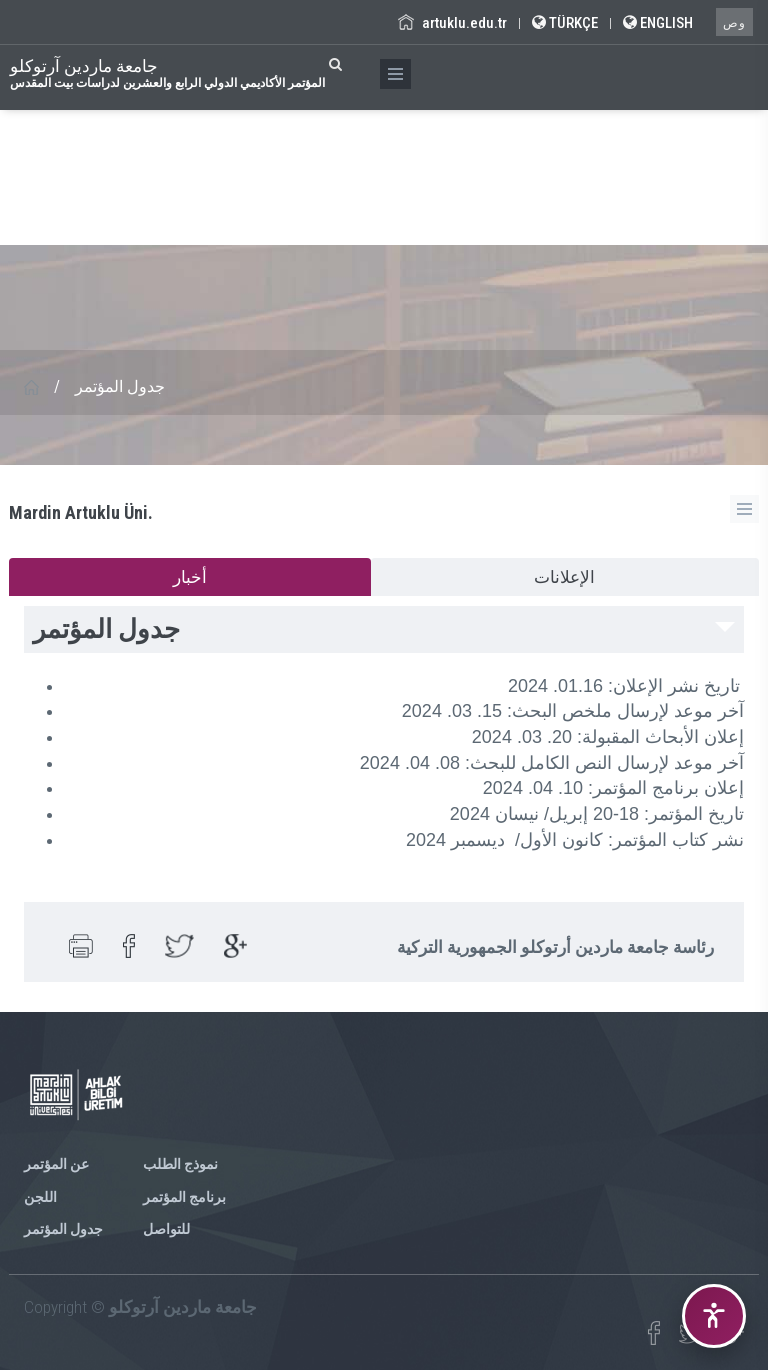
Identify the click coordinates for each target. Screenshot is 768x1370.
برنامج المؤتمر (184, 1197)
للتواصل (166, 1229)
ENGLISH (658, 23)
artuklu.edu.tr (452, 23)
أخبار (190, 577)
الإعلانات (564, 577)
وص (734, 23)
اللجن (40, 1197)
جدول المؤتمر (63, 1229)
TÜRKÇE (565, 23)
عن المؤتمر (56, 1164)
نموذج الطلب (180, 1164)
